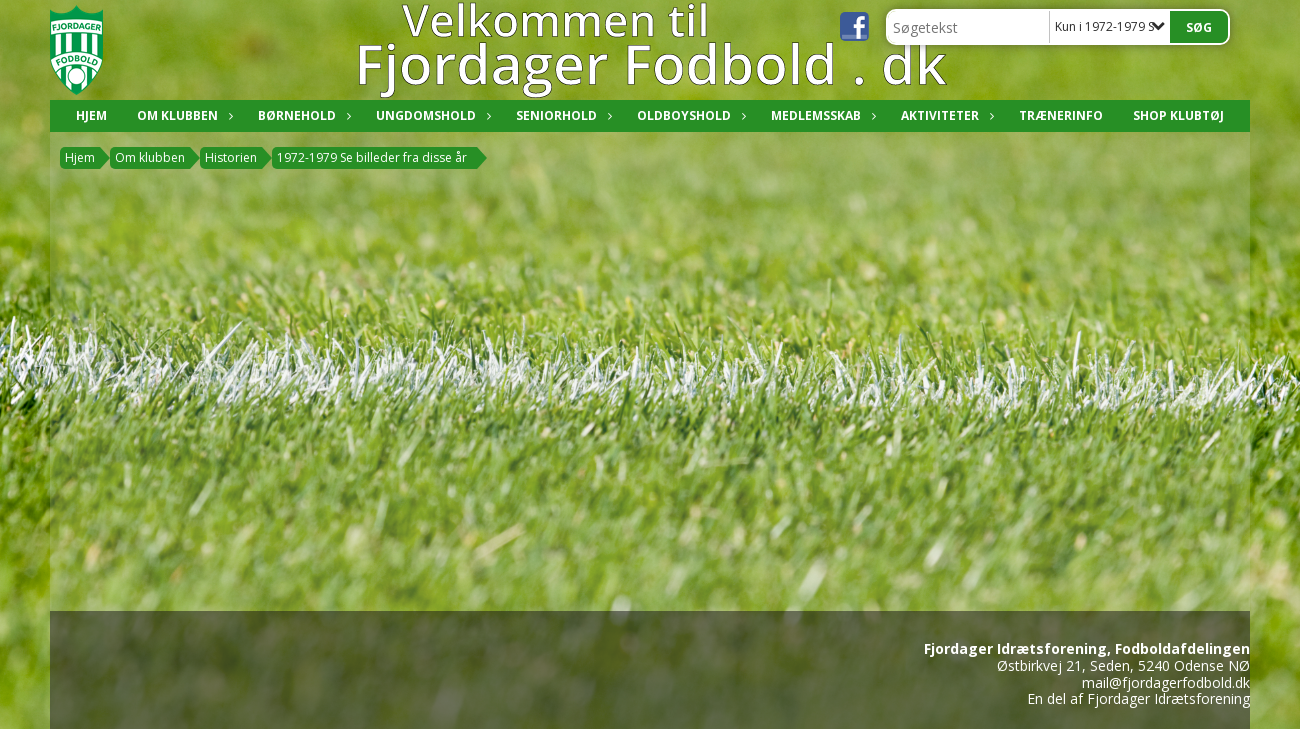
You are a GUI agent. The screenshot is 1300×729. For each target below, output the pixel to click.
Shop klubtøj (1178, 115)
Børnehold (302, 115)
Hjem (91, 115)
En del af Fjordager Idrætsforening (1138, 698)
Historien (231, 157)
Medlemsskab (821, 115)
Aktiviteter (945, 115)
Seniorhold (561, 115)
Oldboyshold (689, 115)
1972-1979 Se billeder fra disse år (372, 157)
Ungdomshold (431, 115)
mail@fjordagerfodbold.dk (1166, 682)
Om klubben (182, 115)
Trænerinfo (1061, 115)
